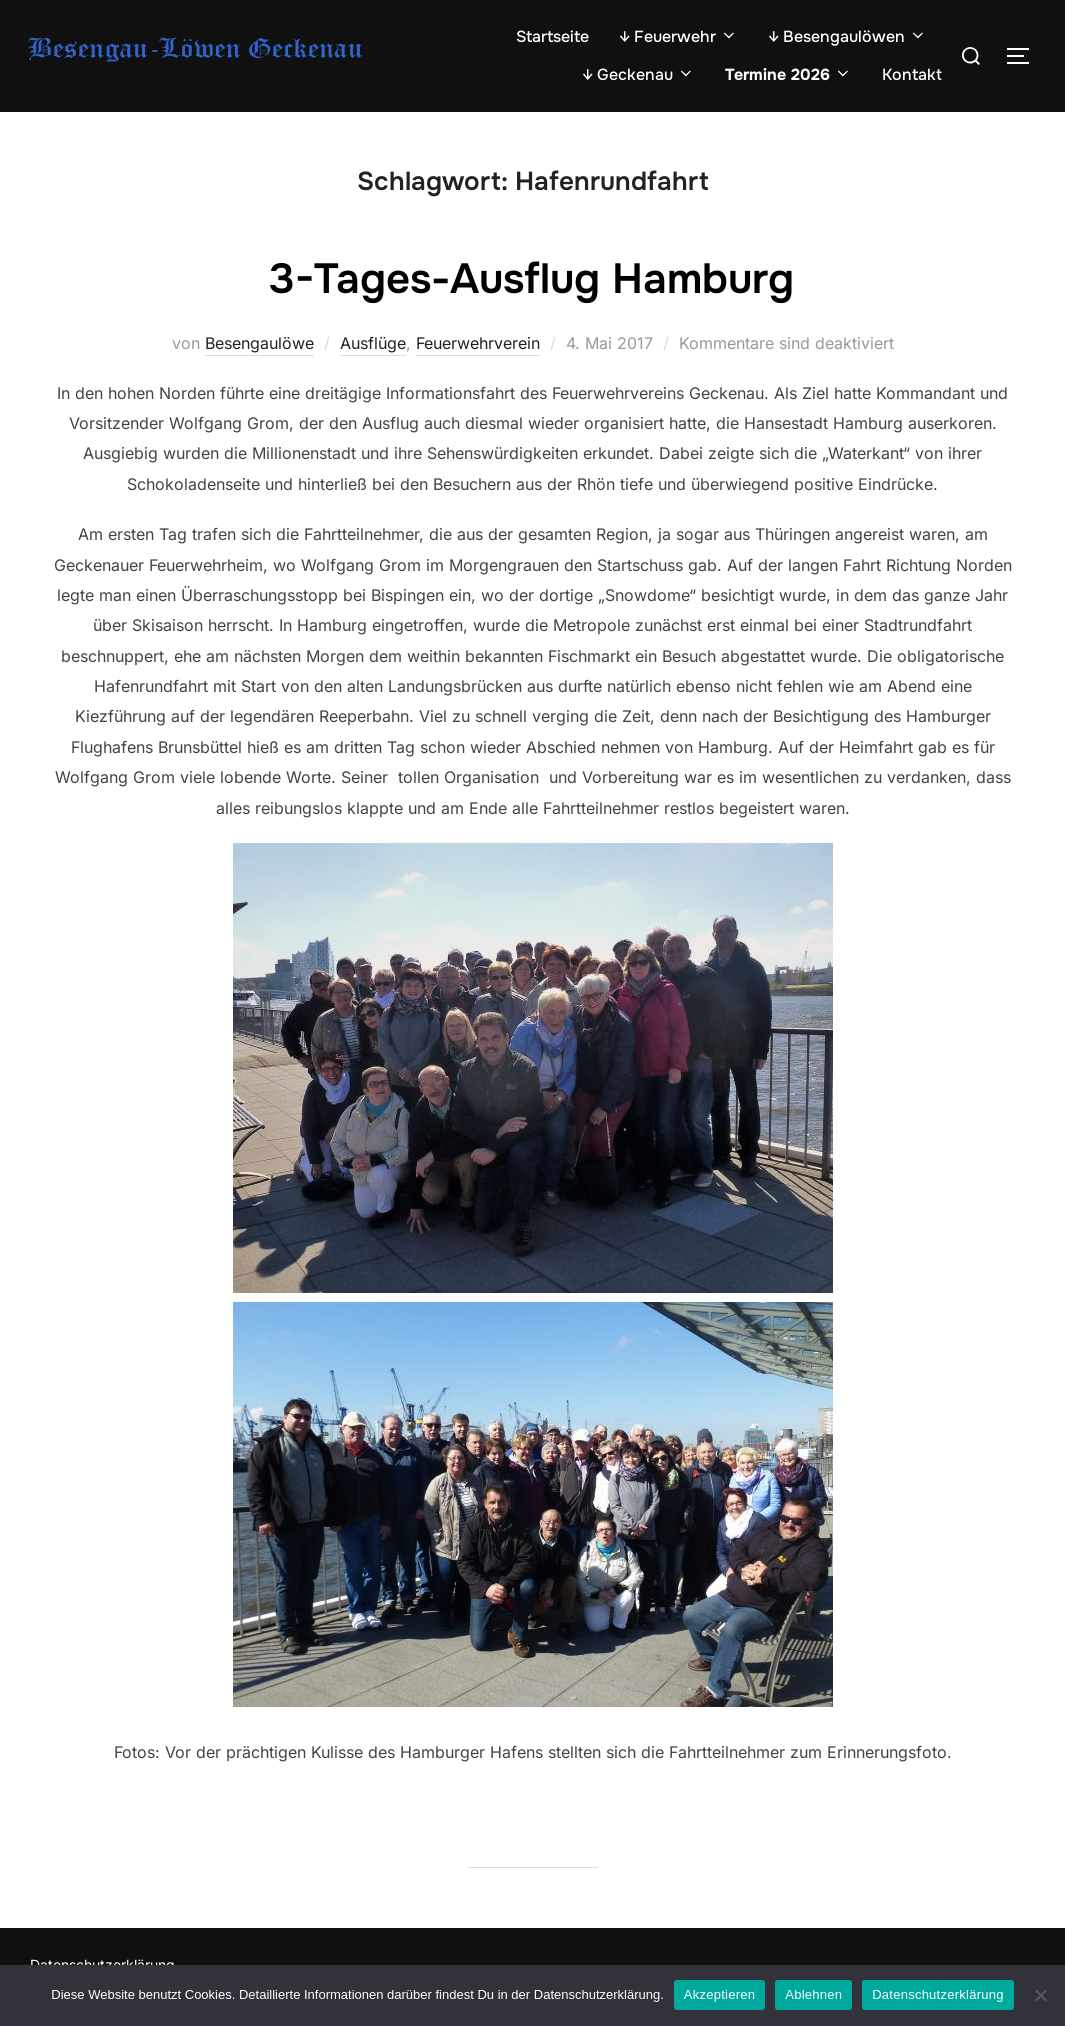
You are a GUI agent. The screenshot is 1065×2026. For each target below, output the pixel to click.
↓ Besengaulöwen (847, 36)
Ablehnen (813, 1994)
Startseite (552, 36)
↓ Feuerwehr (678, 36)
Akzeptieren (719, 1994)
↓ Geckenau (638, 74)
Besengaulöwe (259, 343)
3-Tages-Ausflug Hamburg (531, 279)
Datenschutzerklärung (937, 1994)
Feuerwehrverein (478, 343)
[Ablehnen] (1040, 1995)
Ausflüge (373, 343)
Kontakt (912, 74)
